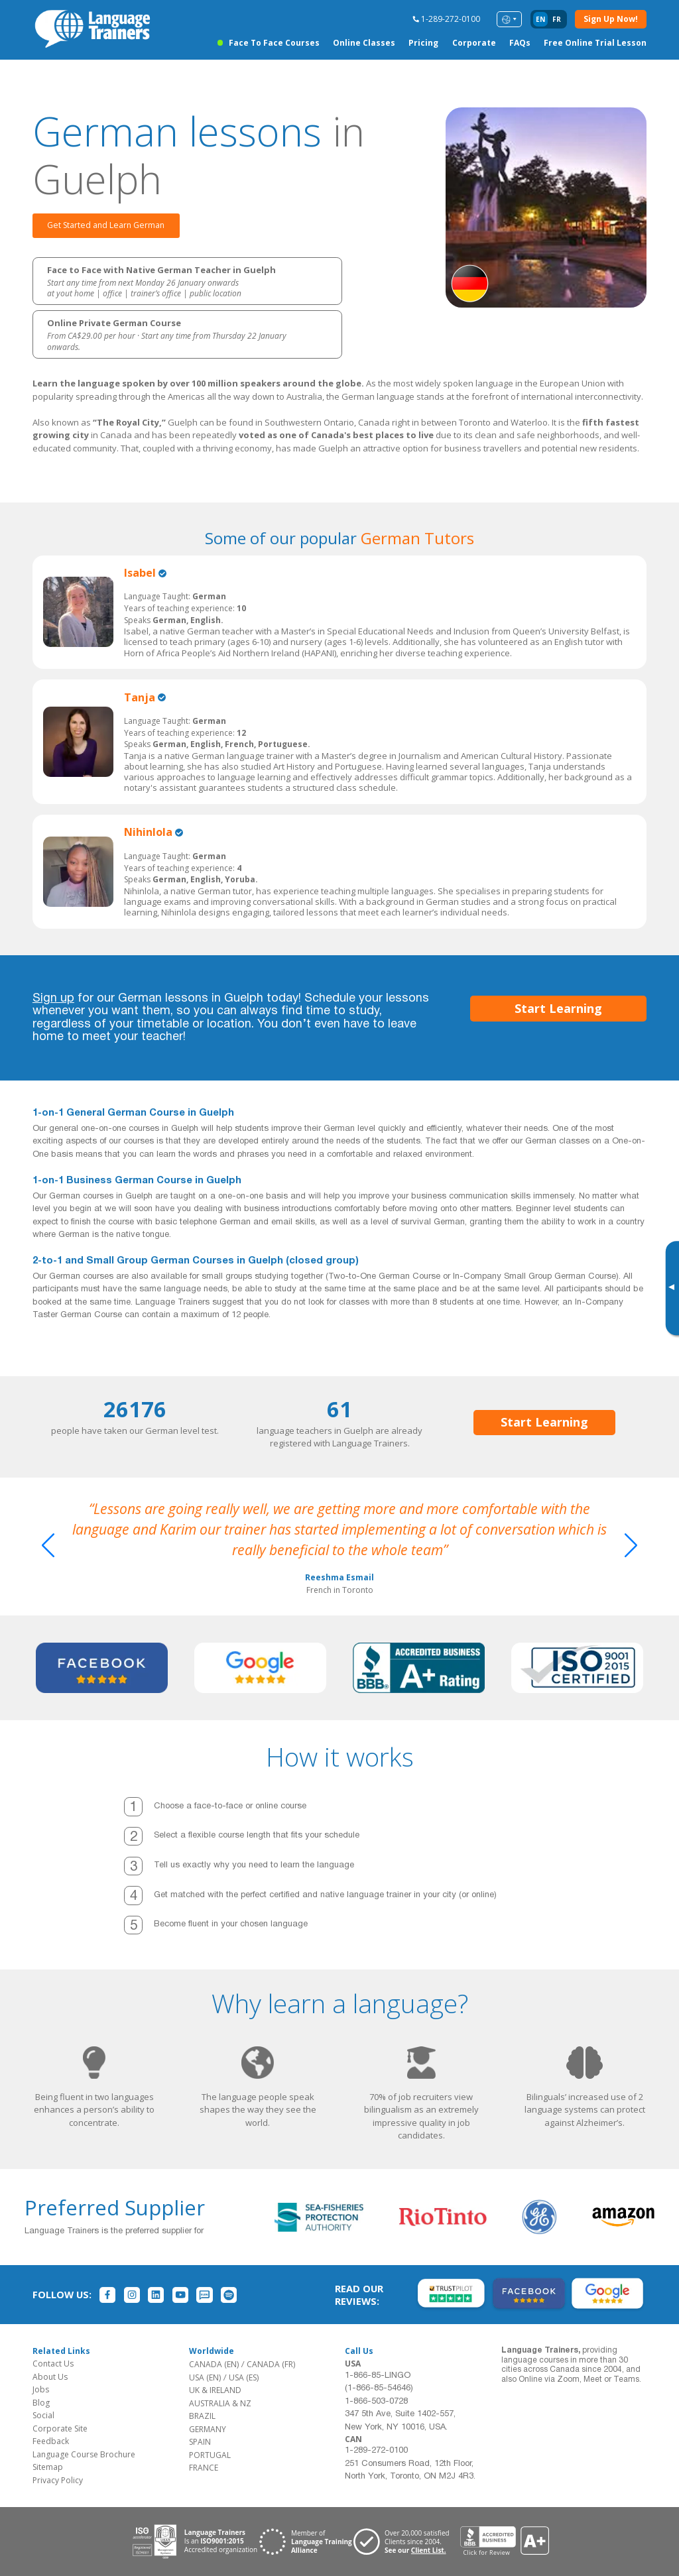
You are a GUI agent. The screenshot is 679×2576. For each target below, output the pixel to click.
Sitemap (47, 2467)
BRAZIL (202, 2416)
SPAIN (200, 2441)
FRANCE (203, 2467)
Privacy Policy (57, 2480)
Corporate (474, 42)
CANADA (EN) (214, 2364)
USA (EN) (205, 2377)
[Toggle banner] (671, 1288)
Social (43, 2415)
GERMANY (207, 2429)
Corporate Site (60, 2428)
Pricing (423, 42)
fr (556, 19)
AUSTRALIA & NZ (220, 2403)
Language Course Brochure (83, 2454)
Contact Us (53, 2363)
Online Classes (364, 42)
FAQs (519, 42)
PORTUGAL (210, 2455)
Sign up (53, 998)
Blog (41, 2402)
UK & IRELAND (215, 2390)
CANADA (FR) (271, 2364)
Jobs (40, 2389)
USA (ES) (244, 2377)
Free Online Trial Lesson (595, 42)
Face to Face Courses (274, 42)
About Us (50, 2376)
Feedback (50, 2441)
